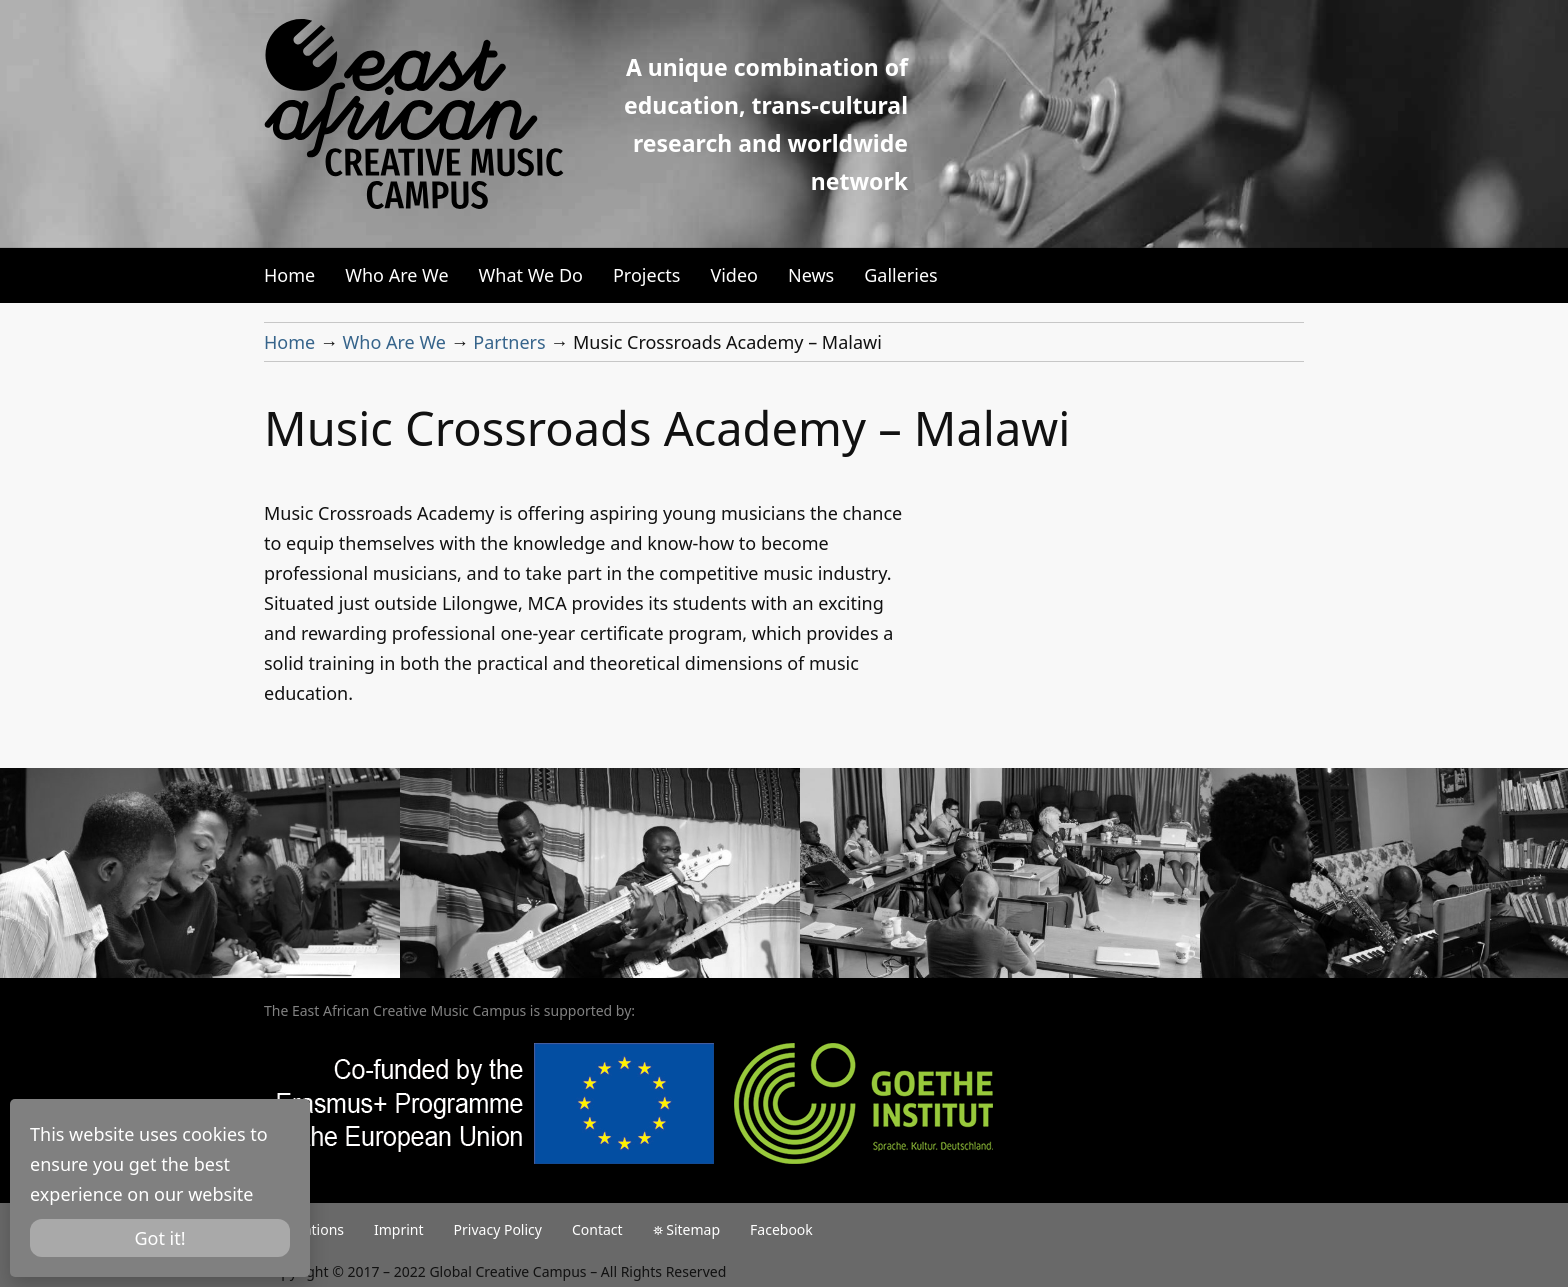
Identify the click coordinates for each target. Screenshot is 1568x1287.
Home (289, 275)
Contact (597, 1229)
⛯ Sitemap (686, 1229)
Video (734, 275)
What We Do (531, 275)
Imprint (399, 1229)
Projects (646, 275)
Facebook (781, 1229)
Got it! (159, 1238)
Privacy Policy (498, 1229)
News (811, 275)
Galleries (901, 275)
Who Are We (396, 275)
